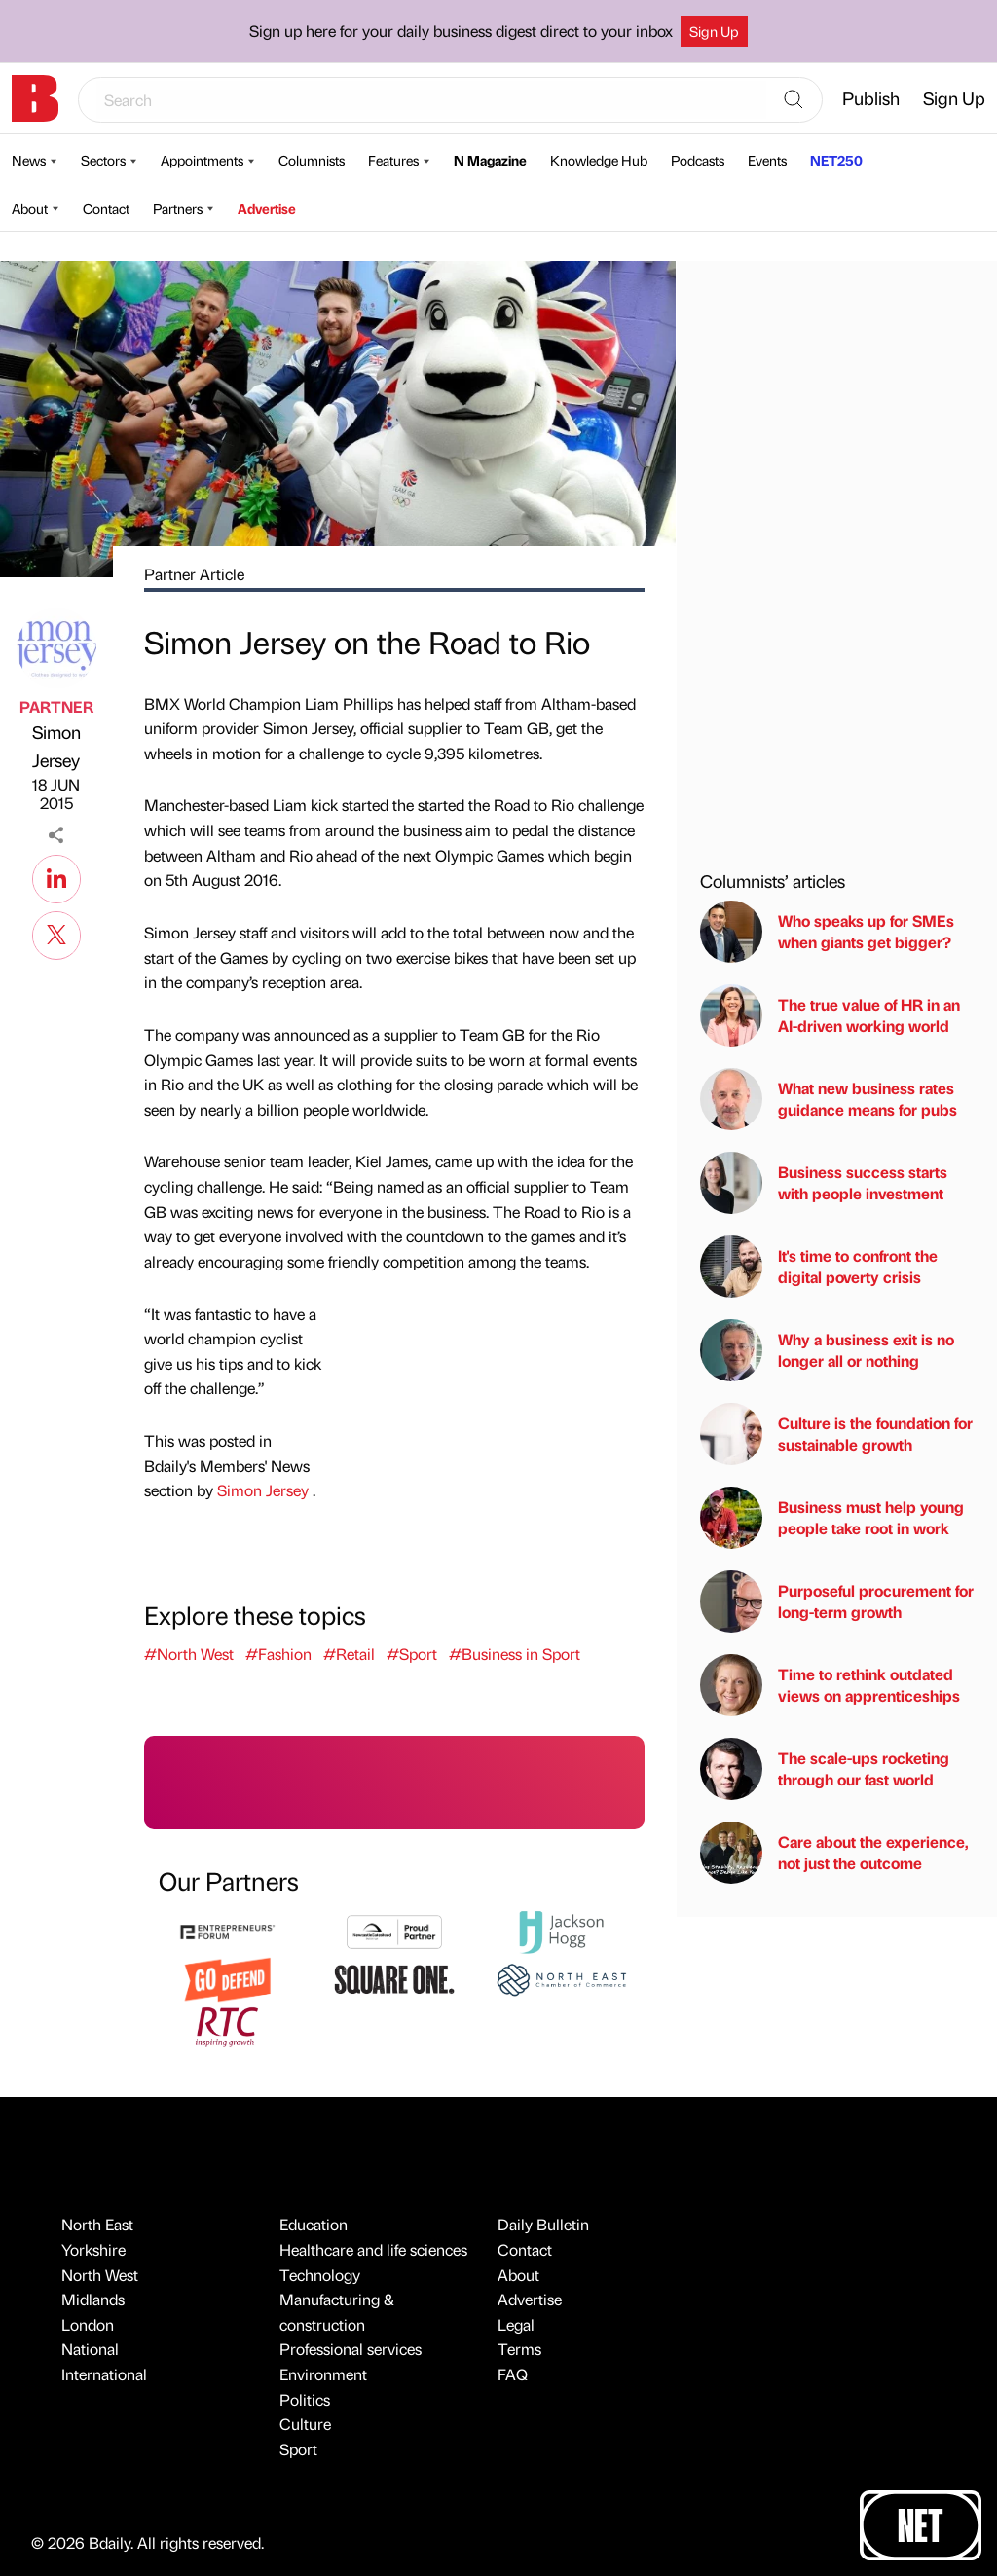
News (29, 159)
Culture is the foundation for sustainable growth (836, 1434)
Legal (516, 2324)
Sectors (103, 159)
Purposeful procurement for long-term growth (837, 1601)
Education (313, 2224)
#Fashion (278, 1653)
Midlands (93, 2299)
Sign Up (714, 31)
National (90, 2348)
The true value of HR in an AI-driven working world (830, 1015)
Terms (519, 2348)
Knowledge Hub (598, 159)
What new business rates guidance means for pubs (828, 1099)
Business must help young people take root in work (832, 1518)
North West (99, 2274)
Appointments (202, 159)
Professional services (350, 2348)
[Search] (793, 100)
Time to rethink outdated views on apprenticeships (830, 1685)
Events (767, 159)
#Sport (412, 1653)
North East (97, 2224)
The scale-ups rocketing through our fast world (824, 1769)
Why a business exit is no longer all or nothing (827, 1350)
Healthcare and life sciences (373, 2249)
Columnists (311, 159)
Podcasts (697, 159)
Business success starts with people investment (823, 1183)
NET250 (836, 159)
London (87, 2324)
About (30, 208)
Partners (178, 208)
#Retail (349, 1653)
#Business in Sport (514, 1653)
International (104, 2374)
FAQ (513, 2374)
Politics (304, 2399)
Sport (298, 2449)
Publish (871, 98)
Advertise (267, 208)
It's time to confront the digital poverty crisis (819, 1266)
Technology (319, 2274)
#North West (189, 1653)
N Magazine (490, 159)
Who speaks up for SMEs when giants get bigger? (827, 932)
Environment (323, 2374)
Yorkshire (93, 2249)
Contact (106, 208)
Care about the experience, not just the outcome (834, 1853)
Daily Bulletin (543, 2224)
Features (393, 159)
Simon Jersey (56, 745)
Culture (305, 2423)
